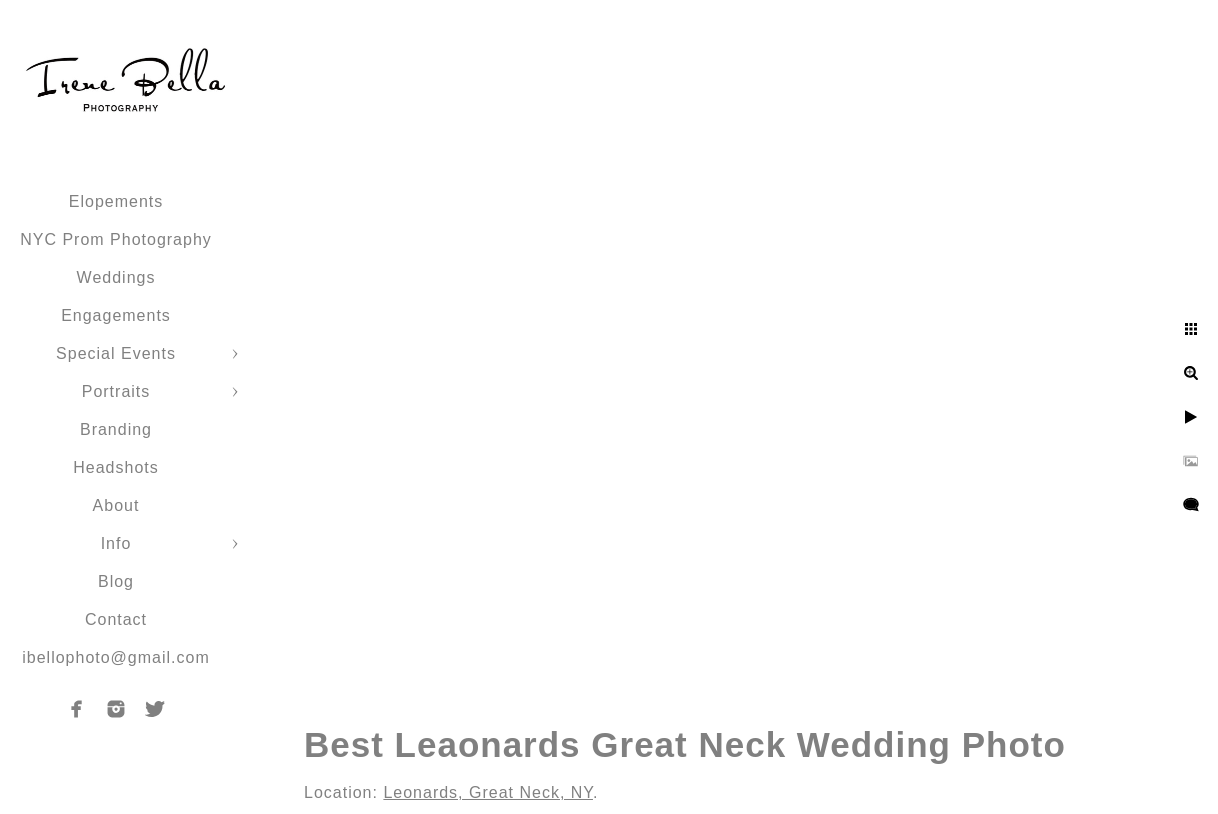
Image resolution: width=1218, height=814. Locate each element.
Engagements (116, 315)
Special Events (116, 353)
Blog (116, 581)
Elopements (116, 201)
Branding (116, 429)
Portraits (116, 391)
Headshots (116, 467)
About (116, 505)
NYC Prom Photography (116, 239)
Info (116, 543)
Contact (116, 619)
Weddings (116, 277)
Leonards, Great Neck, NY (488, 792)
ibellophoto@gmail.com (116, 657)
